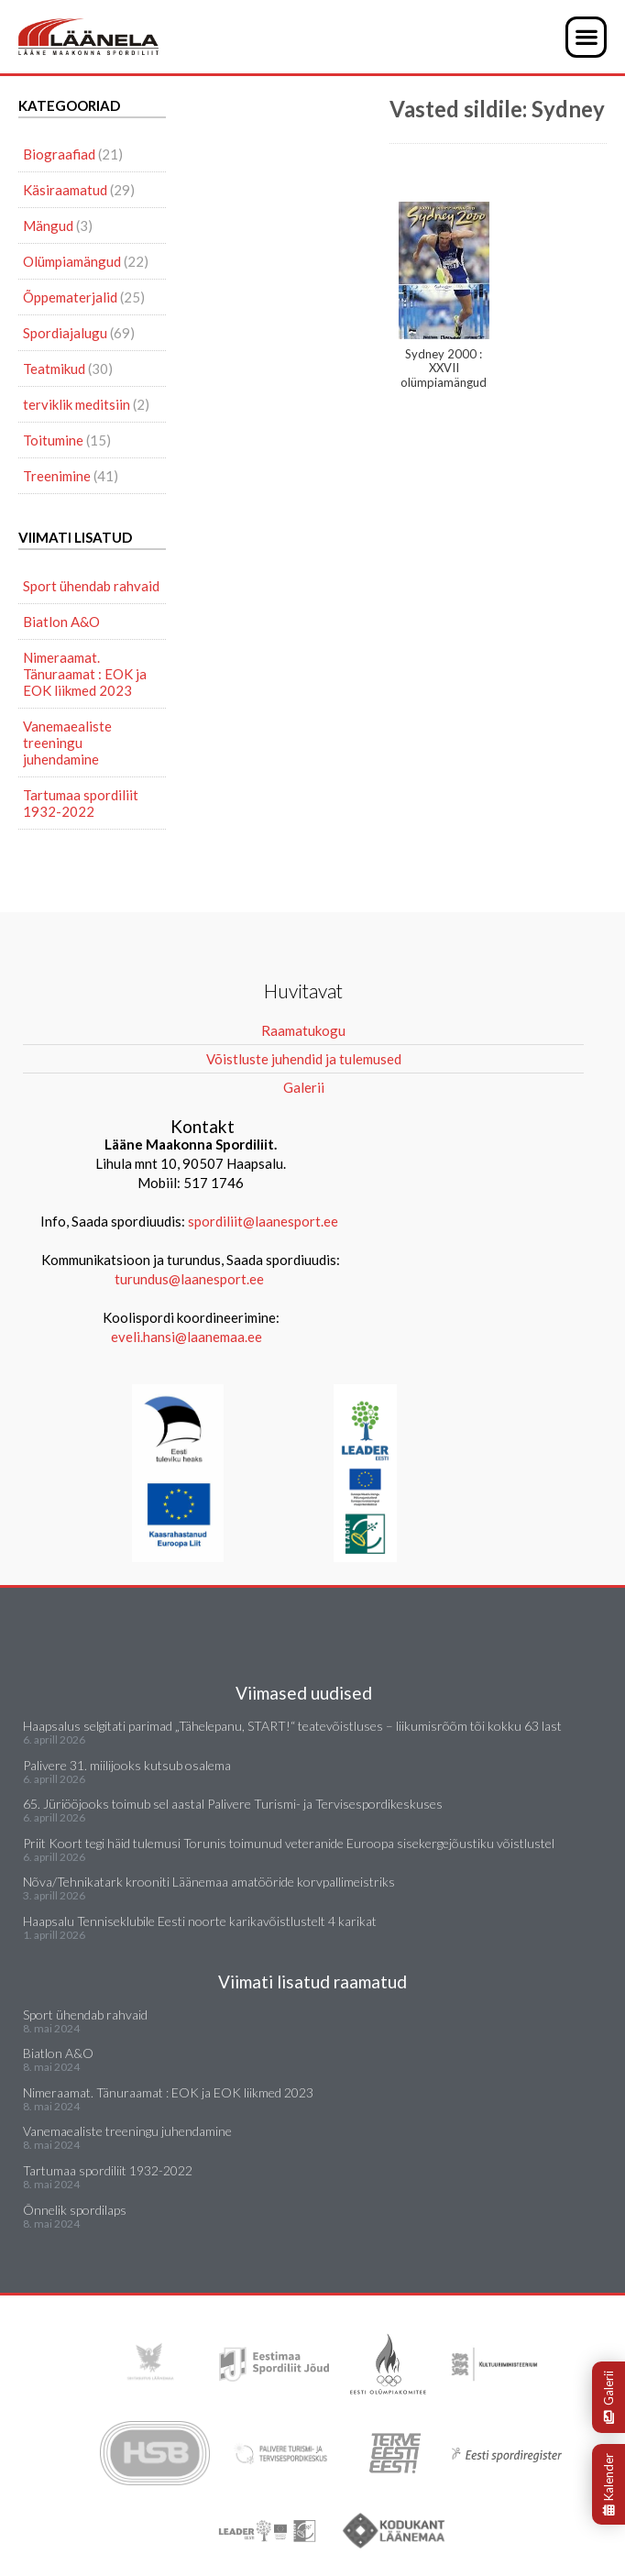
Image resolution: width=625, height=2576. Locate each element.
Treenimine (57, 476)
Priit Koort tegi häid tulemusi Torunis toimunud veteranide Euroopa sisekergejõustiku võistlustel (288, 1843)
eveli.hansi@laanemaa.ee (186, 1336)
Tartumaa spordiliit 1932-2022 (80, 803)
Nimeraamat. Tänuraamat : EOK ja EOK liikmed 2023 (85, 674)
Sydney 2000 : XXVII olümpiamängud (444, 296)
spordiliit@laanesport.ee (263, 1221)
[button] (586, 37)
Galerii (608, 2397)
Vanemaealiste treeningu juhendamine (67, 742)
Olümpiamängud (72, 261)
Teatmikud (54, 368)
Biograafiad (59, 154)
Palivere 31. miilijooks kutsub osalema (127, 1765)
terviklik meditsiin (76, 404)
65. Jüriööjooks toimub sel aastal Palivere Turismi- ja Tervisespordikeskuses (233, 1803)
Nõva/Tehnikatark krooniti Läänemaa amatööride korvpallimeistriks (209, 1881)
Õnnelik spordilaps (74, 2210)
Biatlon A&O (61, 621)
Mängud (48, 225)
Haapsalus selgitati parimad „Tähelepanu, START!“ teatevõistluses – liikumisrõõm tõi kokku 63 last (292, 1726)
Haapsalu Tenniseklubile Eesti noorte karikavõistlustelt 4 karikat (200, 1921)
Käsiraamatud (65, 190)
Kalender (608, 2484)
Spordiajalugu (65, 333)
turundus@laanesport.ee (191, 1279)
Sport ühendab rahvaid (91, 586)
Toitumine (53, 440)
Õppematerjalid (70, 297)
